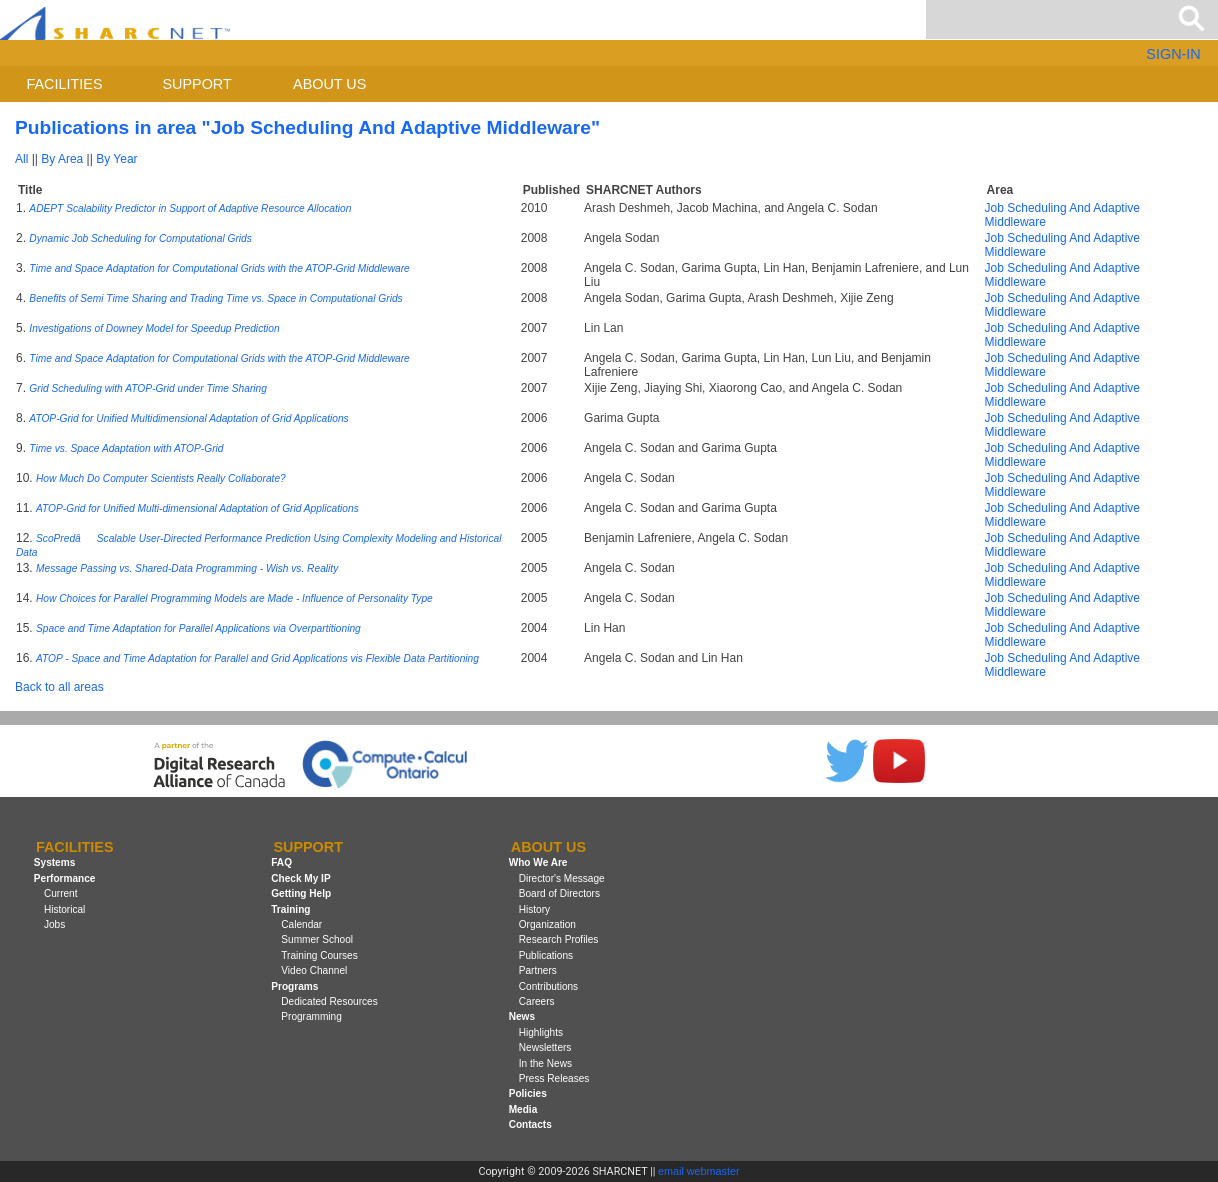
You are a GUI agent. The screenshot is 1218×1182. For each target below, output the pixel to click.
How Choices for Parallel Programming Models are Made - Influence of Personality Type (234, 598)
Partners (538, 970)
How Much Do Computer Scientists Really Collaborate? (161, 478)
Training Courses (319, 955)
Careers (537, 1001)
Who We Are (538, 863)
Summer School (317, 939)
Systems (54, 863)
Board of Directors (559, 893)
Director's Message (562, 878)
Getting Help (301, 893)
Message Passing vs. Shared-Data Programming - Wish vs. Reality (187, 568)
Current (61, 893)
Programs (294, 986)
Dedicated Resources (329, 1001)
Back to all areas (59, 687)
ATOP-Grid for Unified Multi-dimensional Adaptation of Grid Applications (197, 508)
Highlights (541, 1032)
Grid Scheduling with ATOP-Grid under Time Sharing (148, 388)
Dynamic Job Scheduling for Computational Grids (140, 238)
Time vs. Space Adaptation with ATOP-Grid (126, 448)
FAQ (281, 863)
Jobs (54, 924)
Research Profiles (559, 939)
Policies (528, 1093)
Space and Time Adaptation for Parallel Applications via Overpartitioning (198, 628)
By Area (62, 159)
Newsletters (545, 1047)
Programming (311, 1016)
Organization (547, 924)
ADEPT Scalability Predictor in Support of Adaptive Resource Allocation (190, 208)
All (21, 159)
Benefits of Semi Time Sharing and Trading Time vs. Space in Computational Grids (215, 298)
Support (196, 84)
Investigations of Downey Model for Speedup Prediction (154, 328)
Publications (546, 955)
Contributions (548, 986)
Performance (65, 878)
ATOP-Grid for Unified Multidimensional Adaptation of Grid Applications (188, 418)
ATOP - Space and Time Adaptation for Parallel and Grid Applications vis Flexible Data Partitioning (257, 658)
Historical (64, 909)
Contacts (530, 1124)
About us (329, 84)
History (534, 909)
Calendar (301, 924)
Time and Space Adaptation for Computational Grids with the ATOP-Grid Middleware (219, 268)
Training (290, 909)
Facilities (65, 84)
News (522, 1016)
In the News (545, 1063)
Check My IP (300, 878)
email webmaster (699, 1171)
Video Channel (314, 970)
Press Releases (554, 1078)
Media (523, 1109)
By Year (116, 159)
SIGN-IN (1173, 54)
